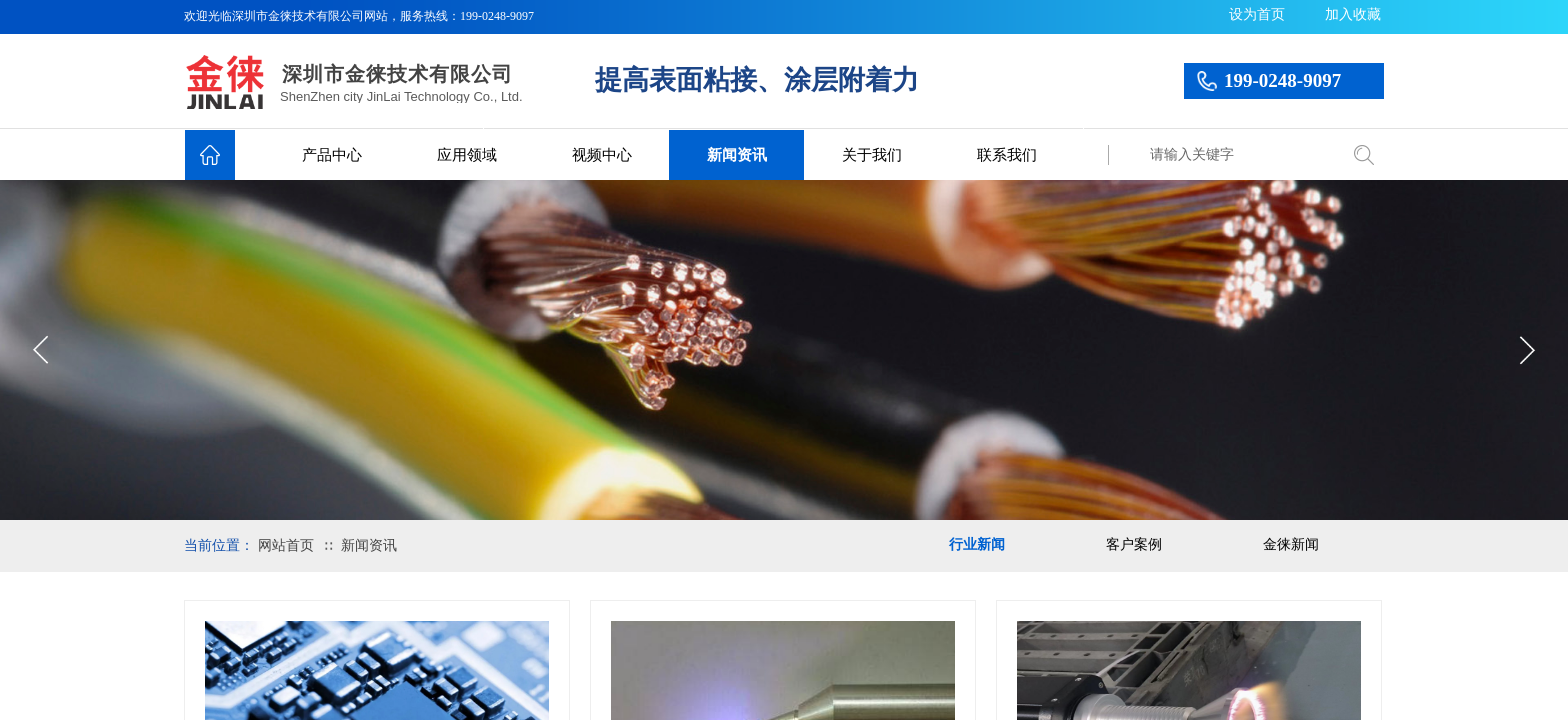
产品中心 (332, 155)
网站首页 (286, 545)
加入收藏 (1353, 14)
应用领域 (467, 155)
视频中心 (602, 155)
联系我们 (1007, 155)
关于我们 (872, 155)
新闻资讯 (737, 155)
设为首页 (1257, 14)
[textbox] (1239, 155)
